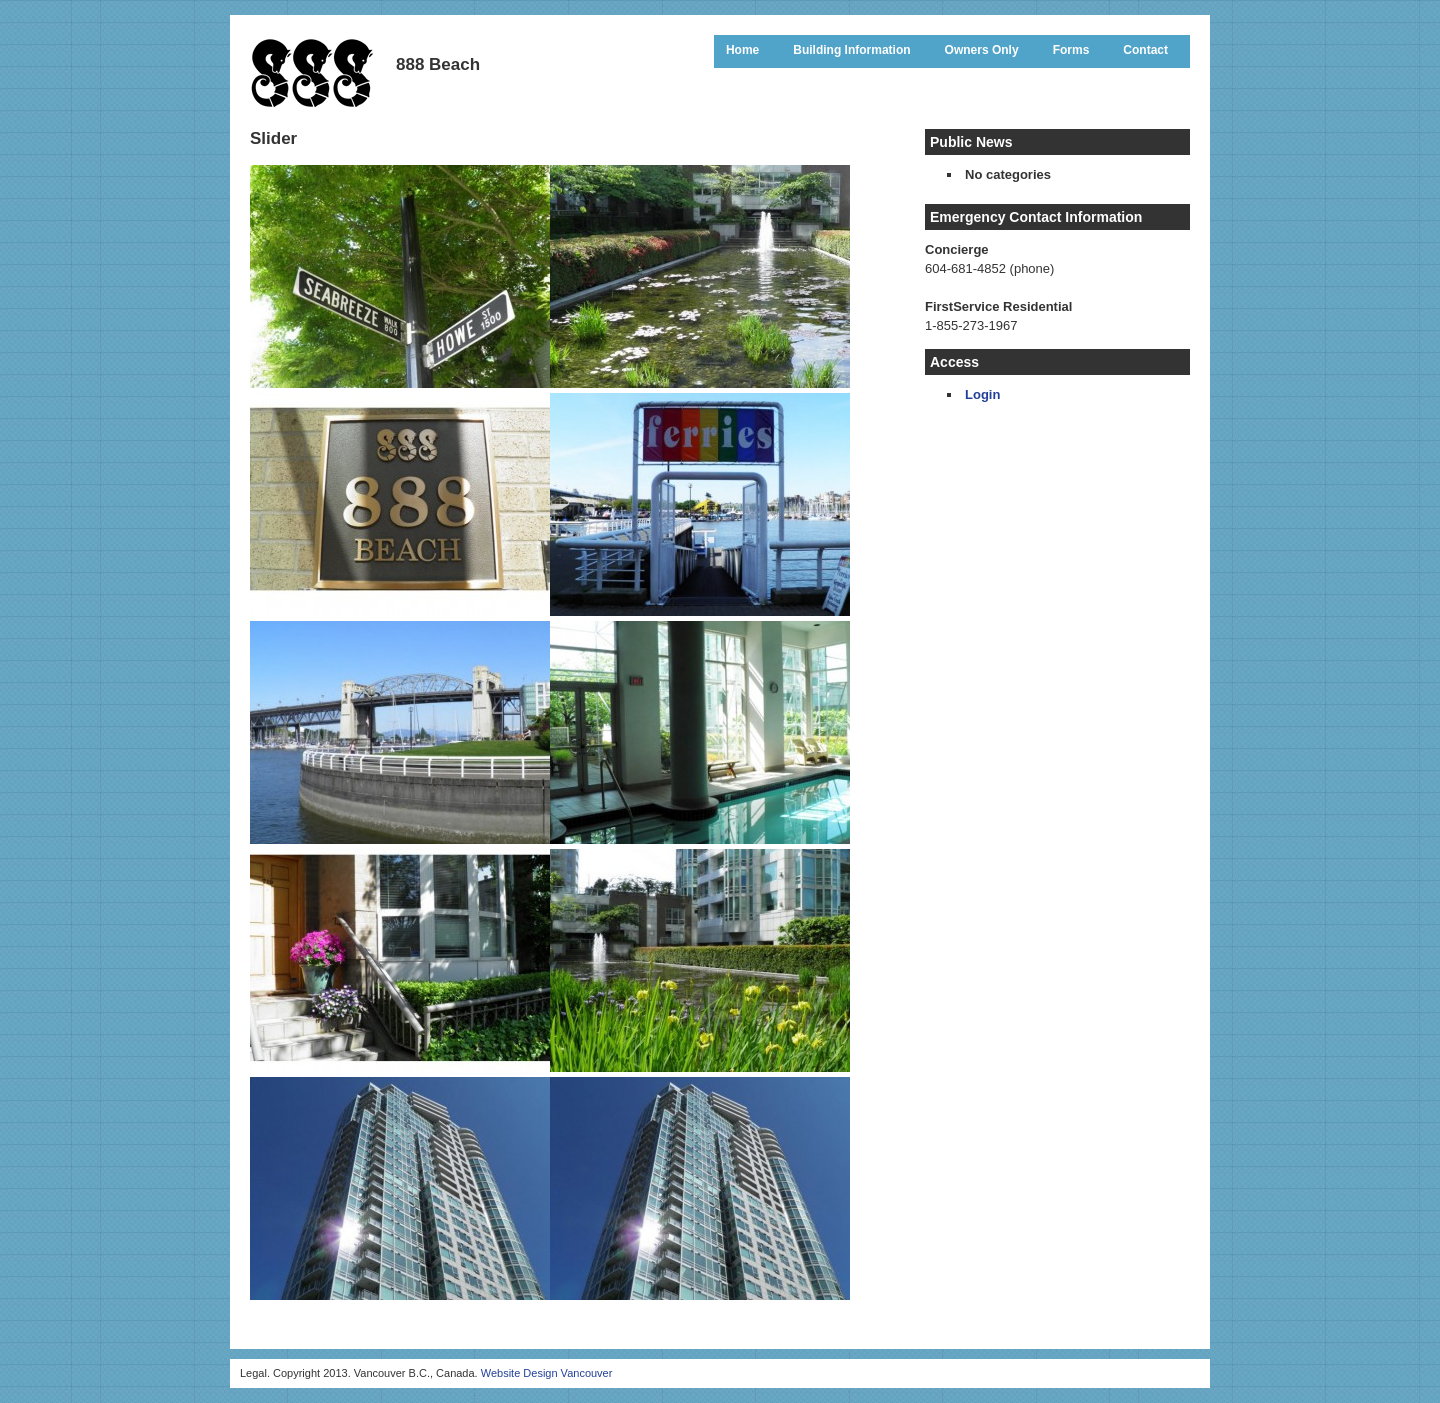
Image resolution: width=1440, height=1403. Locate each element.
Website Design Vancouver (547, 1373)
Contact (1145, 50)
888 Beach (313, 72)
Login (982, 394)
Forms (1071, 50)
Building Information (851, 50)
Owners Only (982, 50)
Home (742, 50)
